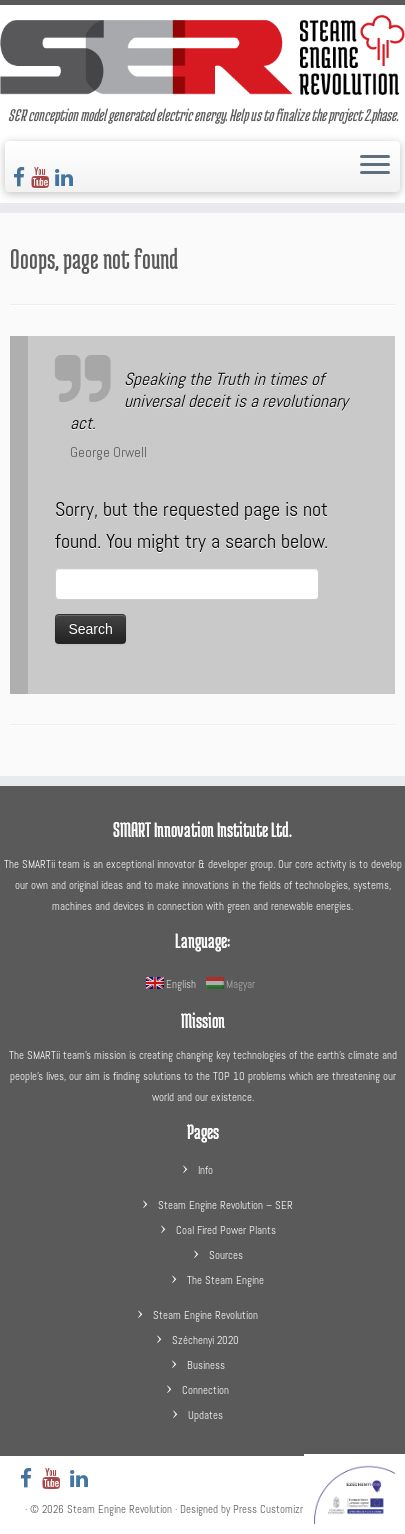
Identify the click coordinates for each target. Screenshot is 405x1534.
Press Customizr (268, 1509)
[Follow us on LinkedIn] (67, 177)
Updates (205, 1415)
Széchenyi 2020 (205, 1340)
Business (206, 1365)
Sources (226, 1255)
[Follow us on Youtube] (43, 177)
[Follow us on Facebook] (22, 177)
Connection (205, 1390)
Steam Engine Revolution (205, 1315)
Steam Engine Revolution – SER (225, 1205)
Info (205, 1170)
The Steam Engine (225, 1280)
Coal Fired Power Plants (226, 1230)
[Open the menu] (375, 167)
